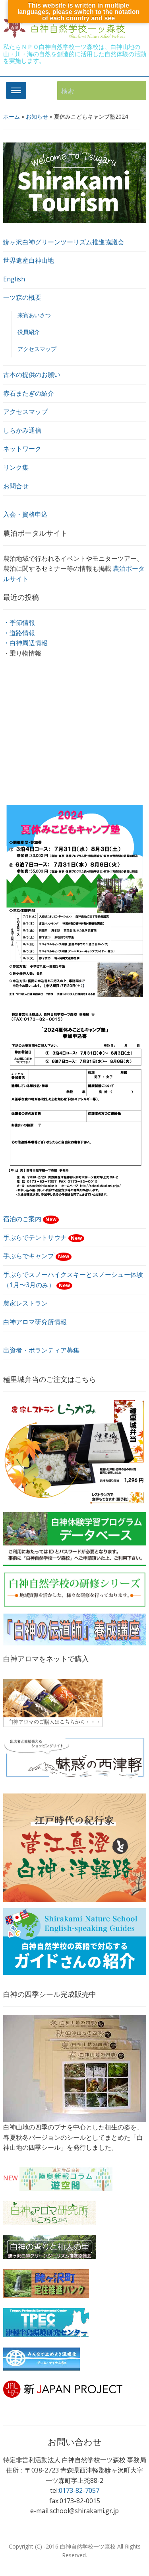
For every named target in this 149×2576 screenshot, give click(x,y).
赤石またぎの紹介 (28, 393)
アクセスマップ (36, 349)
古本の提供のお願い (31, 374)
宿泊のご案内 (31, 1218)
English (14, 279)
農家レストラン (25, 1303)
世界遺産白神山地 (28, 260)
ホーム (11, 116)
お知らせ (37, 116)
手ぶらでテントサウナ (44, 1237)
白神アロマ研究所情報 (35, 1321)
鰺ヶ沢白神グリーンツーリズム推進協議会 (63, 242)
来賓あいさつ (34, 315)
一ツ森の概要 (22, 297)
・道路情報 (19, 632)
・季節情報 (19, 622)
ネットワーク (22, 448)
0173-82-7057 (79, 2490)
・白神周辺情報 (25, 642)
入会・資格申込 (25, 514)
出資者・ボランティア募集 (41, 1350)
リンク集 (16, 467)
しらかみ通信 (22, 430)
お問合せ (16, 486)
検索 (136, 90)
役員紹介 (28, 332)
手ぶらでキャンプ (37, 1255)
